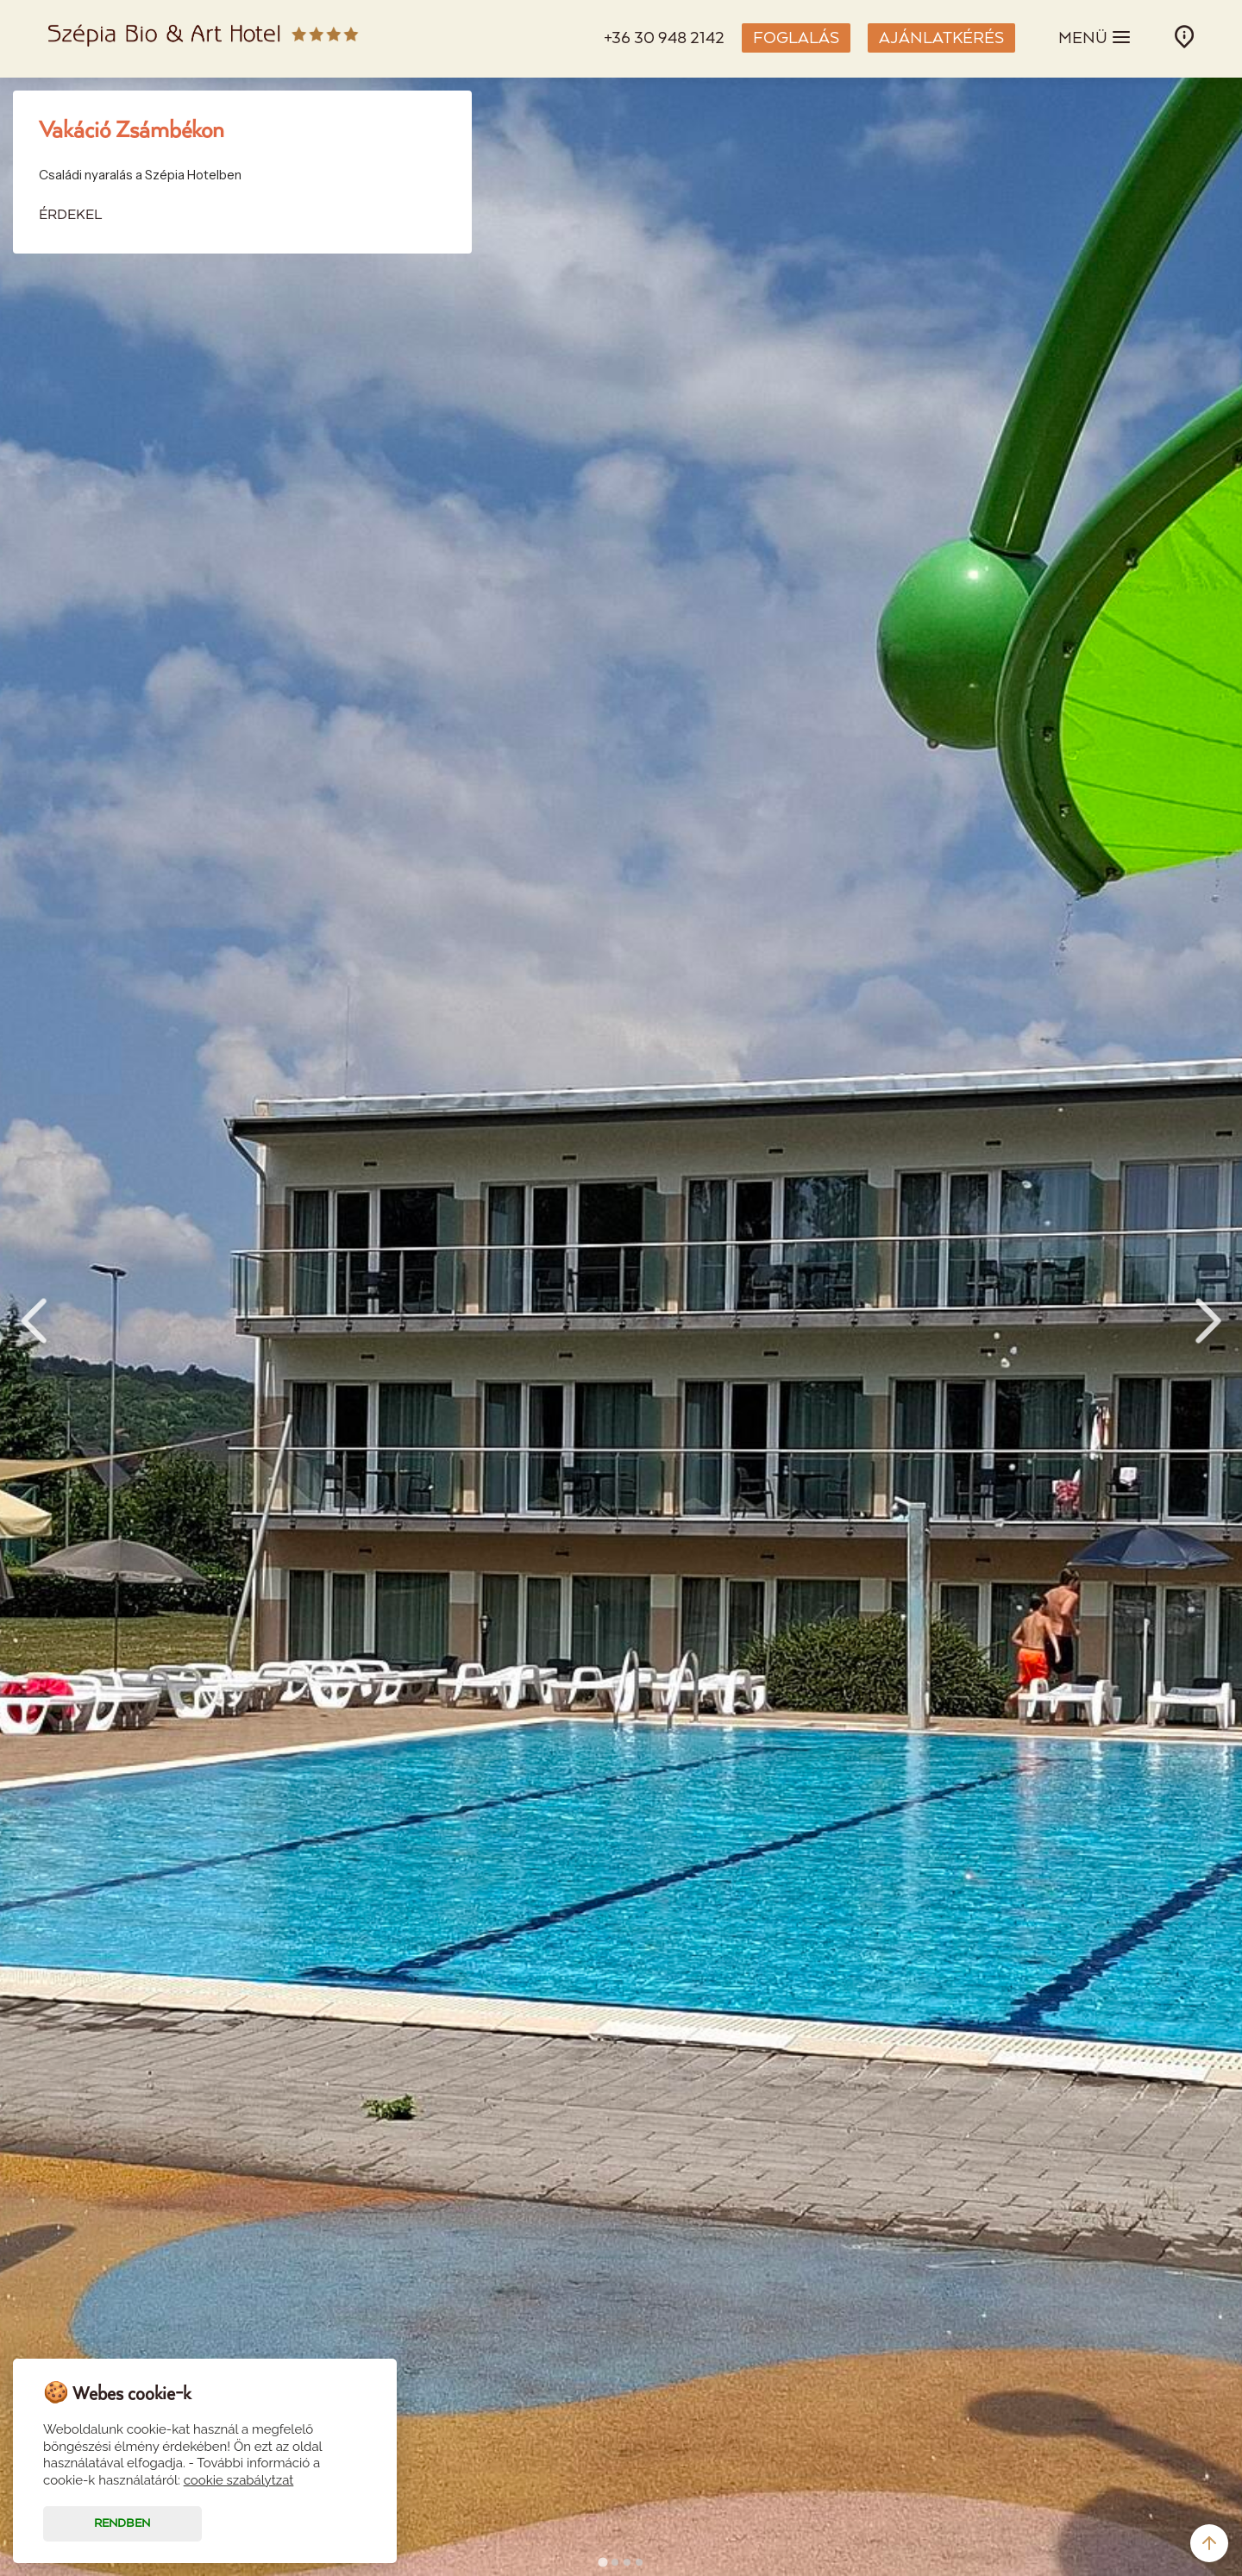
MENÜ (1095, 37)
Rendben (122, 2523)
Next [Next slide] (1208, 1320)
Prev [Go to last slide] (33, 1320)
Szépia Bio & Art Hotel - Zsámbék (203, 38)
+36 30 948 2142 (664, 38)
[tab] (602, 2562)
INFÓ (1184, 36)
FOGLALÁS (796, 38)
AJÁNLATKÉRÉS (941, 38)
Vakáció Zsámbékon (131, 130)
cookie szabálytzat (239, 2480)
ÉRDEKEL (70, 215)
